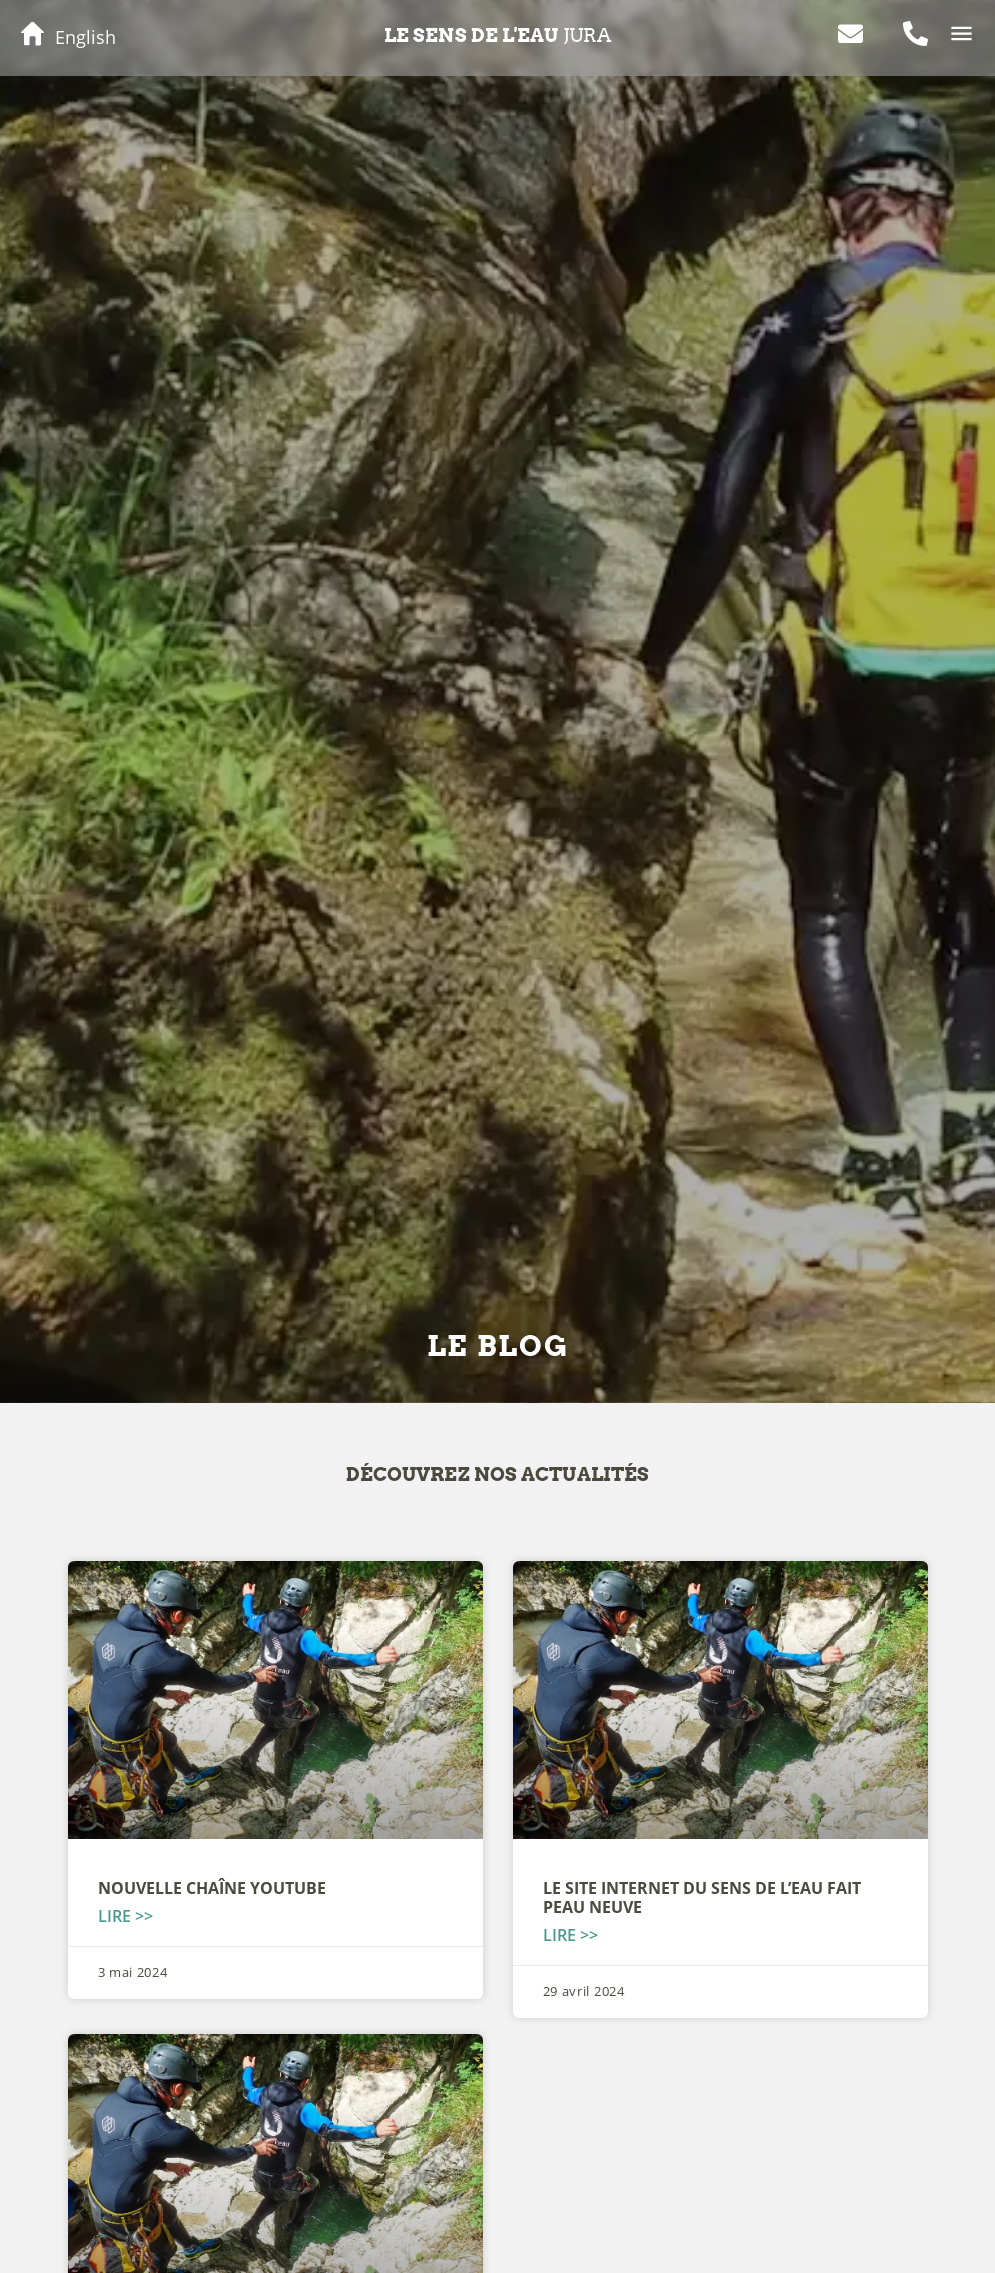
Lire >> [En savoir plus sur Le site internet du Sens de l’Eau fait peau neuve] (570, 1935)
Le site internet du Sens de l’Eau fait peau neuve (702, 1897)
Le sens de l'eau (497, 35)
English (85, 37)
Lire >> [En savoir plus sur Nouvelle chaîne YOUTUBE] (125, 1916)
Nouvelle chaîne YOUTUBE (212, 1888)
